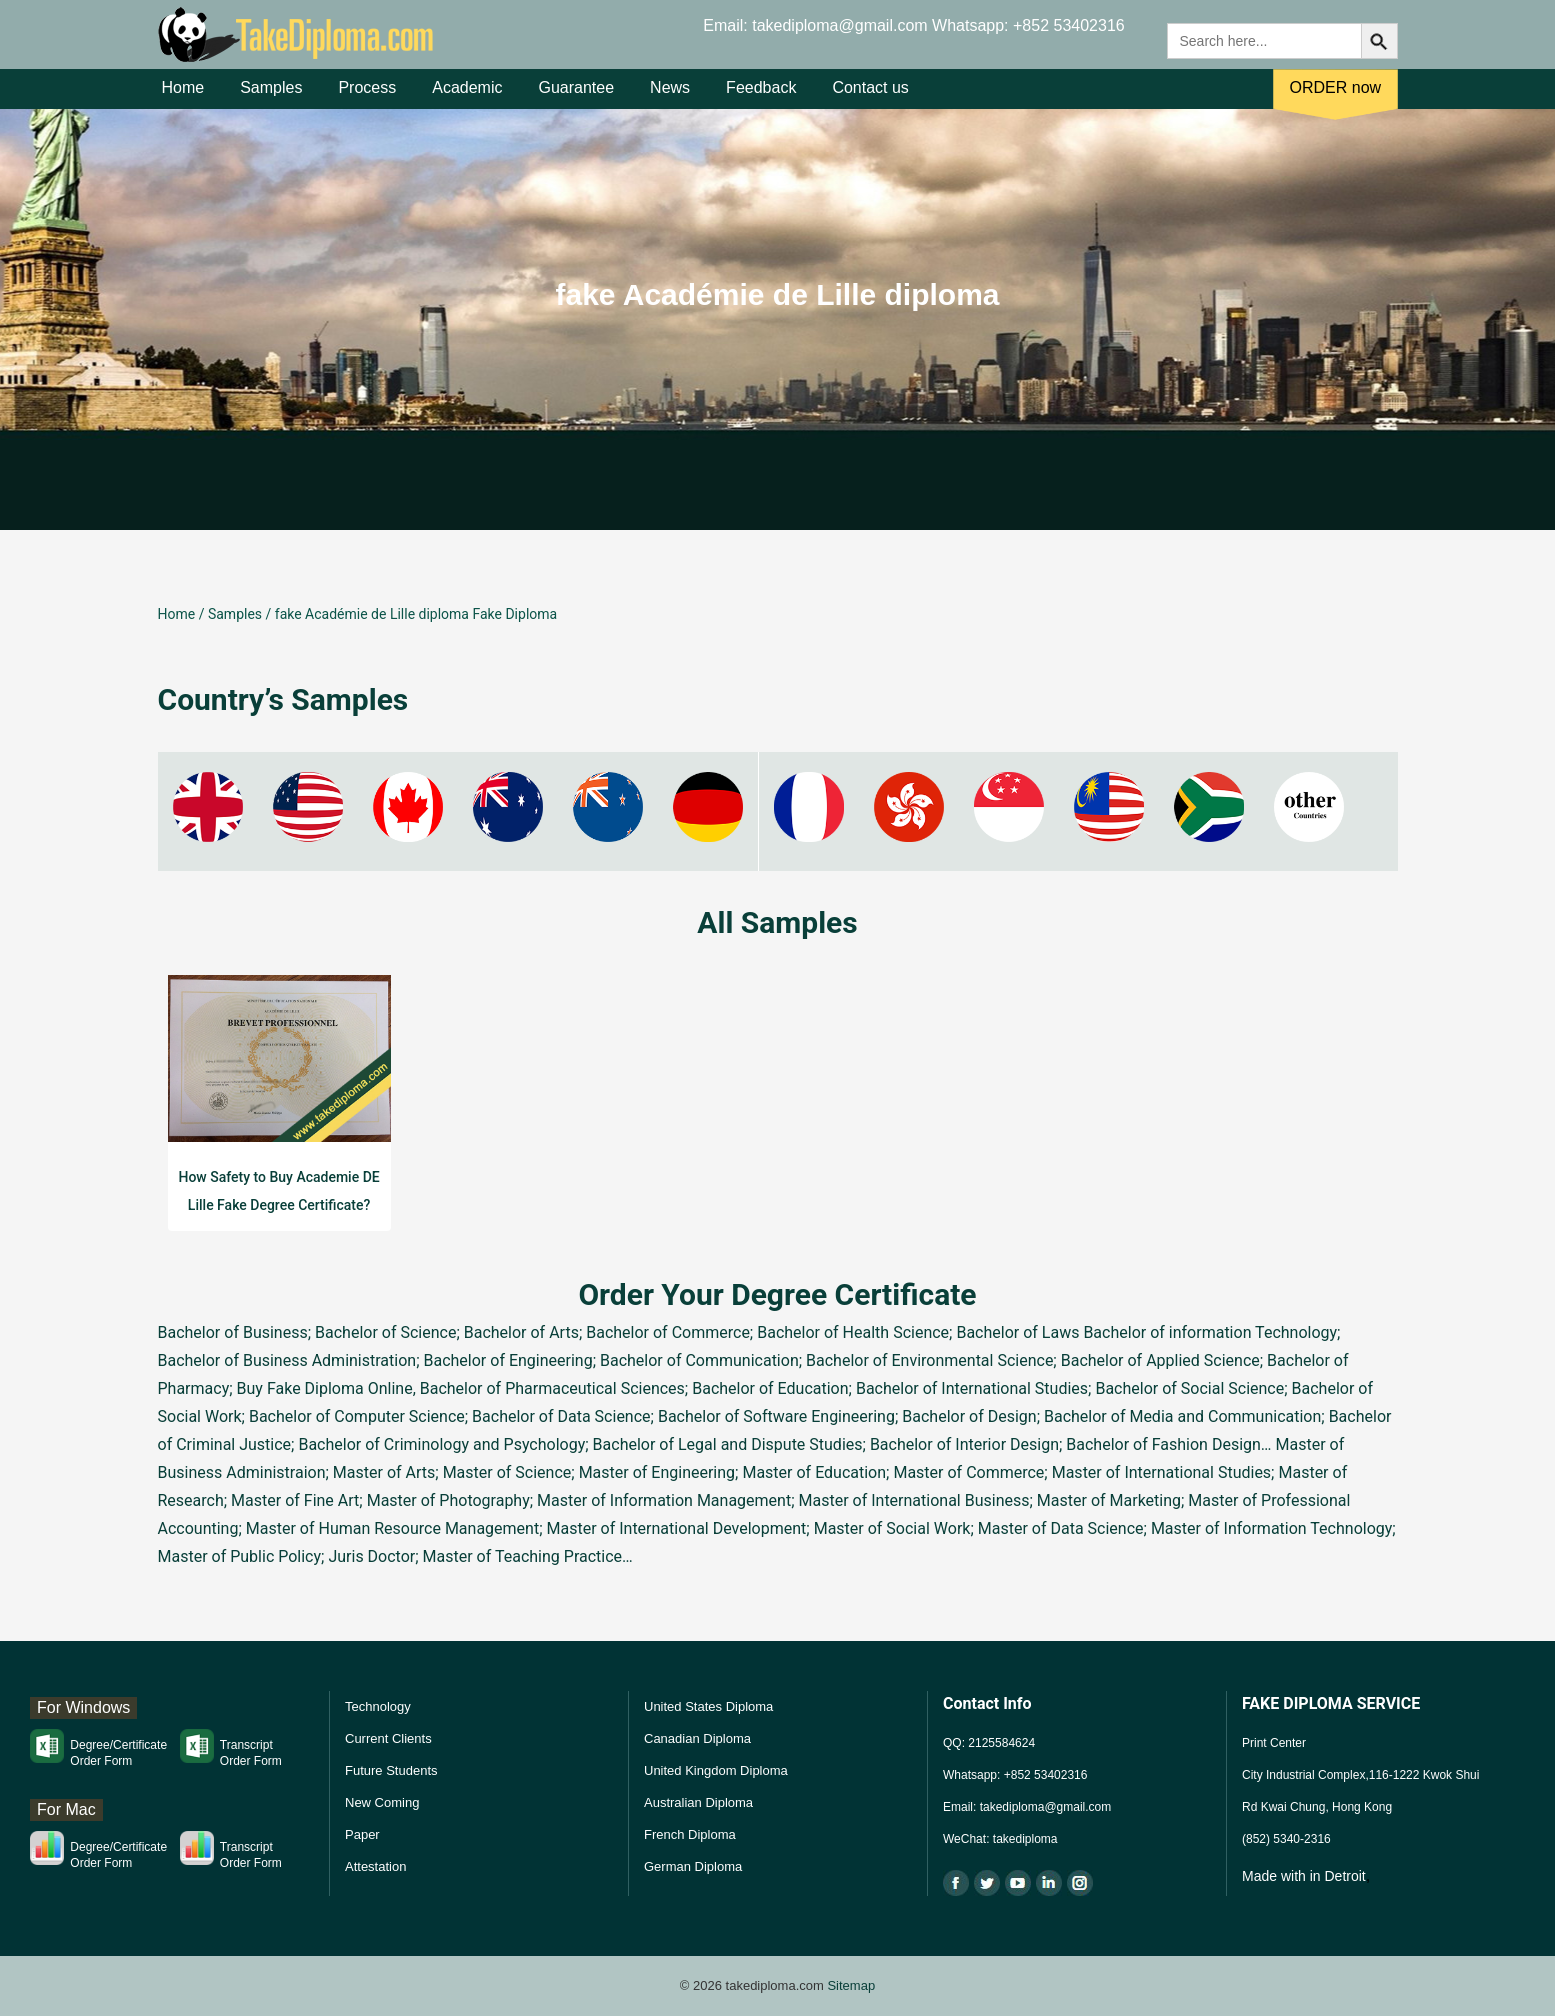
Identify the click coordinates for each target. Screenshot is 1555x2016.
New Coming (382, 1802)
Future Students (391, 1770)
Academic (467, 98)
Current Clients (388, 1738)
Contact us (870, 98)
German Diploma (693, 1866)
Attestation (375, 1866)
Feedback (761, 98)
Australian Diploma (698, 1802)
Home (183, 98)
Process (367, 98)
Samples (271, 98)
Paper (362, 1834)
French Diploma (690, 1834)
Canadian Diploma (697, 1738)
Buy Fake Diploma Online (325, 1388)
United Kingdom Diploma (716, 1770)
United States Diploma (708, 1706)
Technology (378, 1706)
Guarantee (576, 98)
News (670, 98)
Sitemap (851, 1985)
